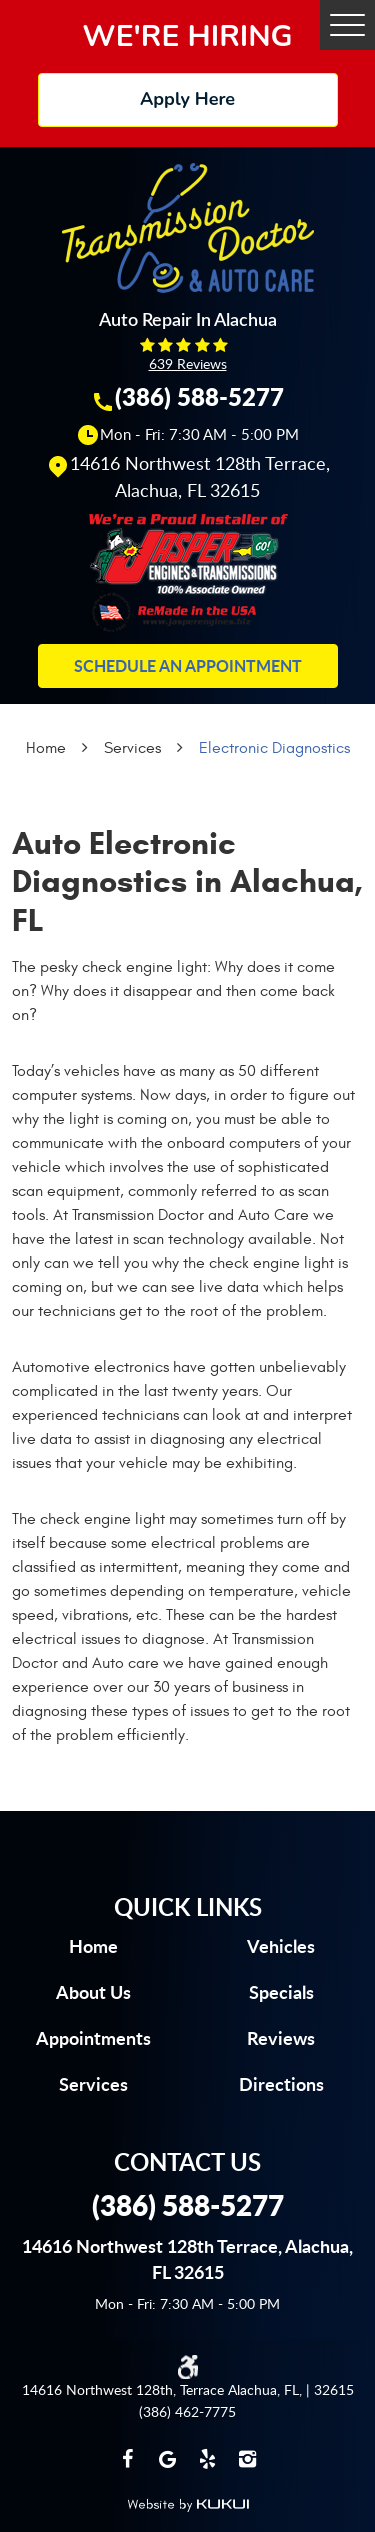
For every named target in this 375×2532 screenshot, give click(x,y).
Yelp (208, 2459)
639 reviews (188, 363)
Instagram (248, 2459)
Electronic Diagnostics (274, 748)
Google (168, 2459)
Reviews (281, 2038)
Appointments (93, 2038)
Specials (281, 1992)
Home (46, 748)
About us (93, 1992)
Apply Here (187, 99)
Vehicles (281, 1946)
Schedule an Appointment (188, 665)
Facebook (128, 2459)
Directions (281, 2084)
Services (132, 748)
